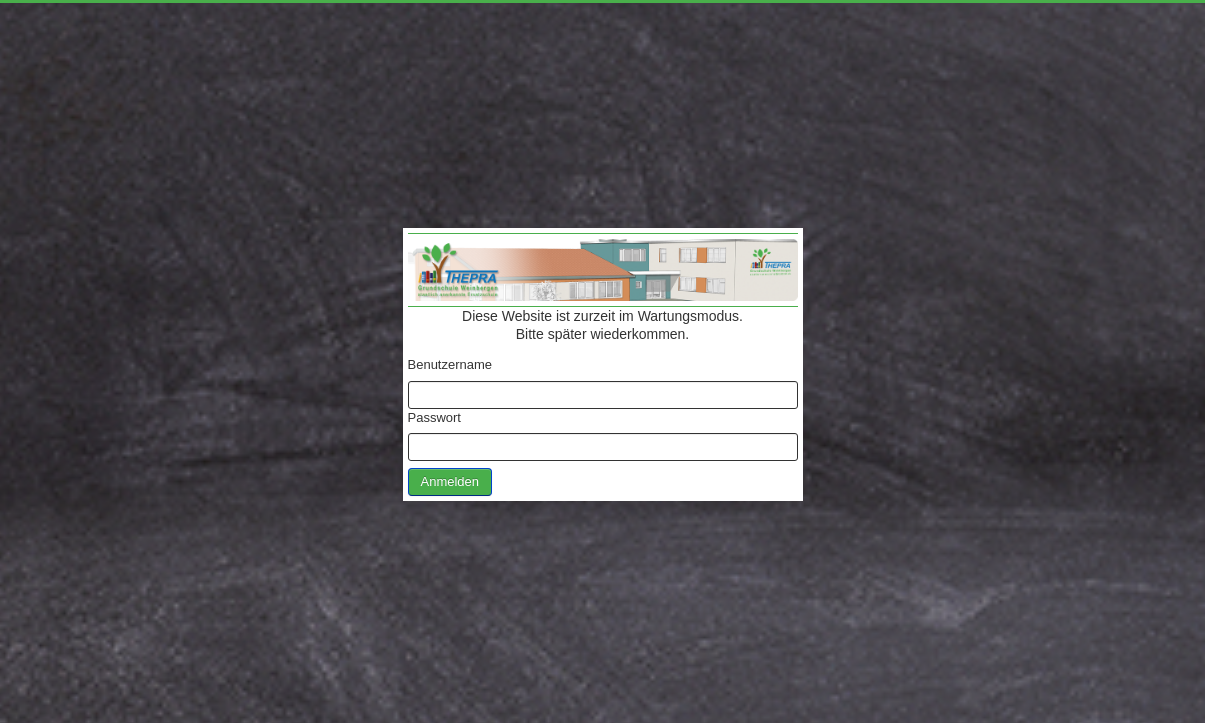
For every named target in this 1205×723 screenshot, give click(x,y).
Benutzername (450, 364)
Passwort (434, 417)
